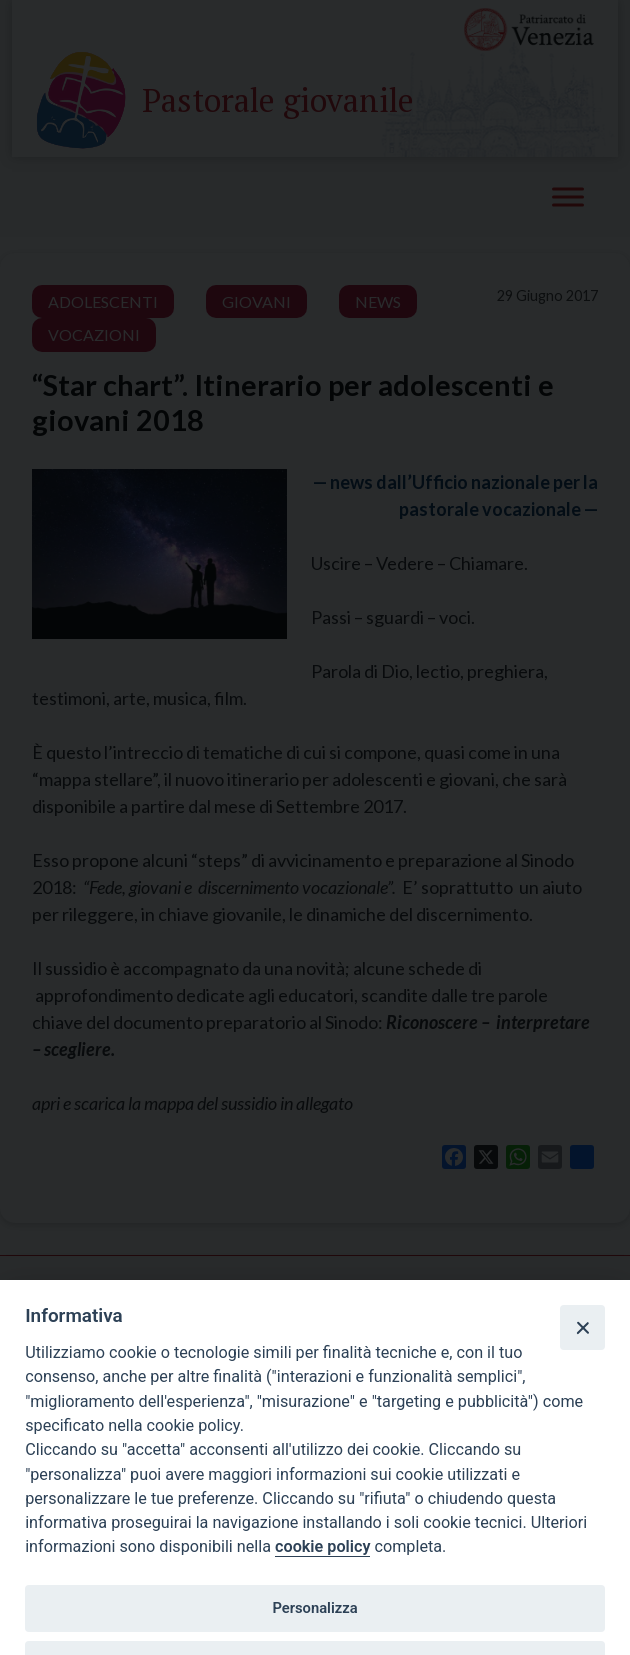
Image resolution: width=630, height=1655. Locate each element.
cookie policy (322, 1546)
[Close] (582, 1327)
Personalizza (314, 1608)
